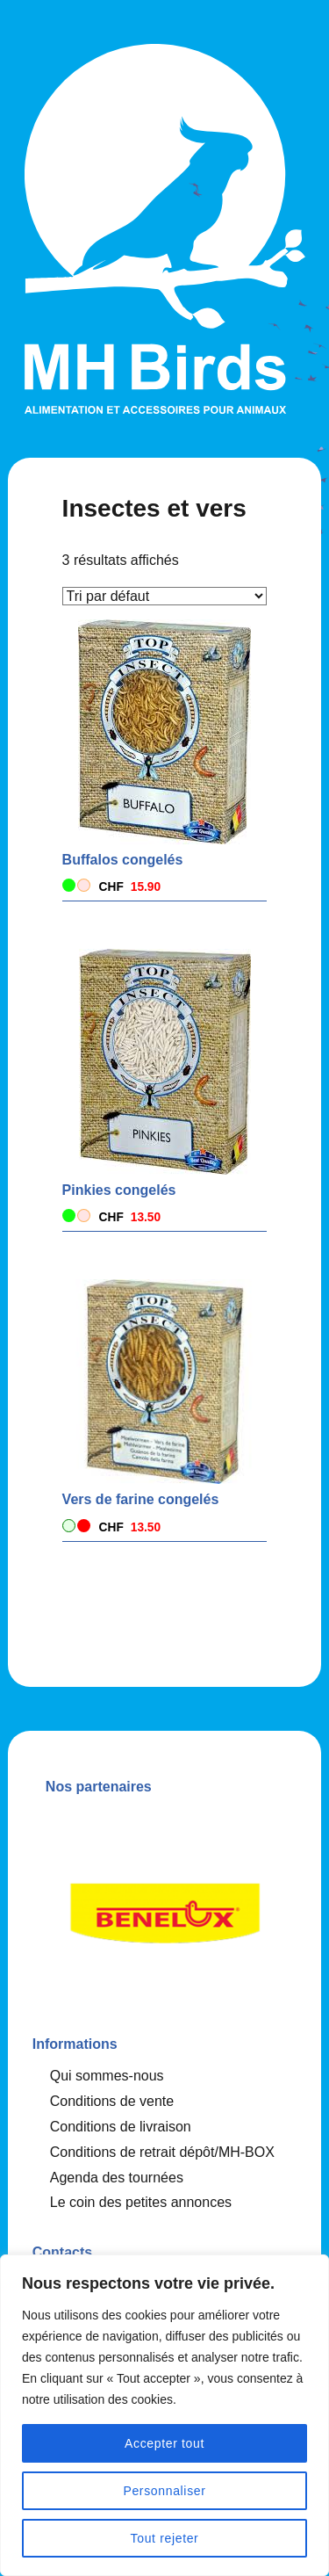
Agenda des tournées (116, 2177)
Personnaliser (164, 2491)
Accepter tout (164, 2443)
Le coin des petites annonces (141, 2202)
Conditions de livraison (120, 2126)
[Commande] (165, 596)
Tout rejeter (165, 2538)
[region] (164, 2415)
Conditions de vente (112, 2101)
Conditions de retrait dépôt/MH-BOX (162, 2152)
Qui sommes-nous (107, 2075)
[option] (165, 1908)
